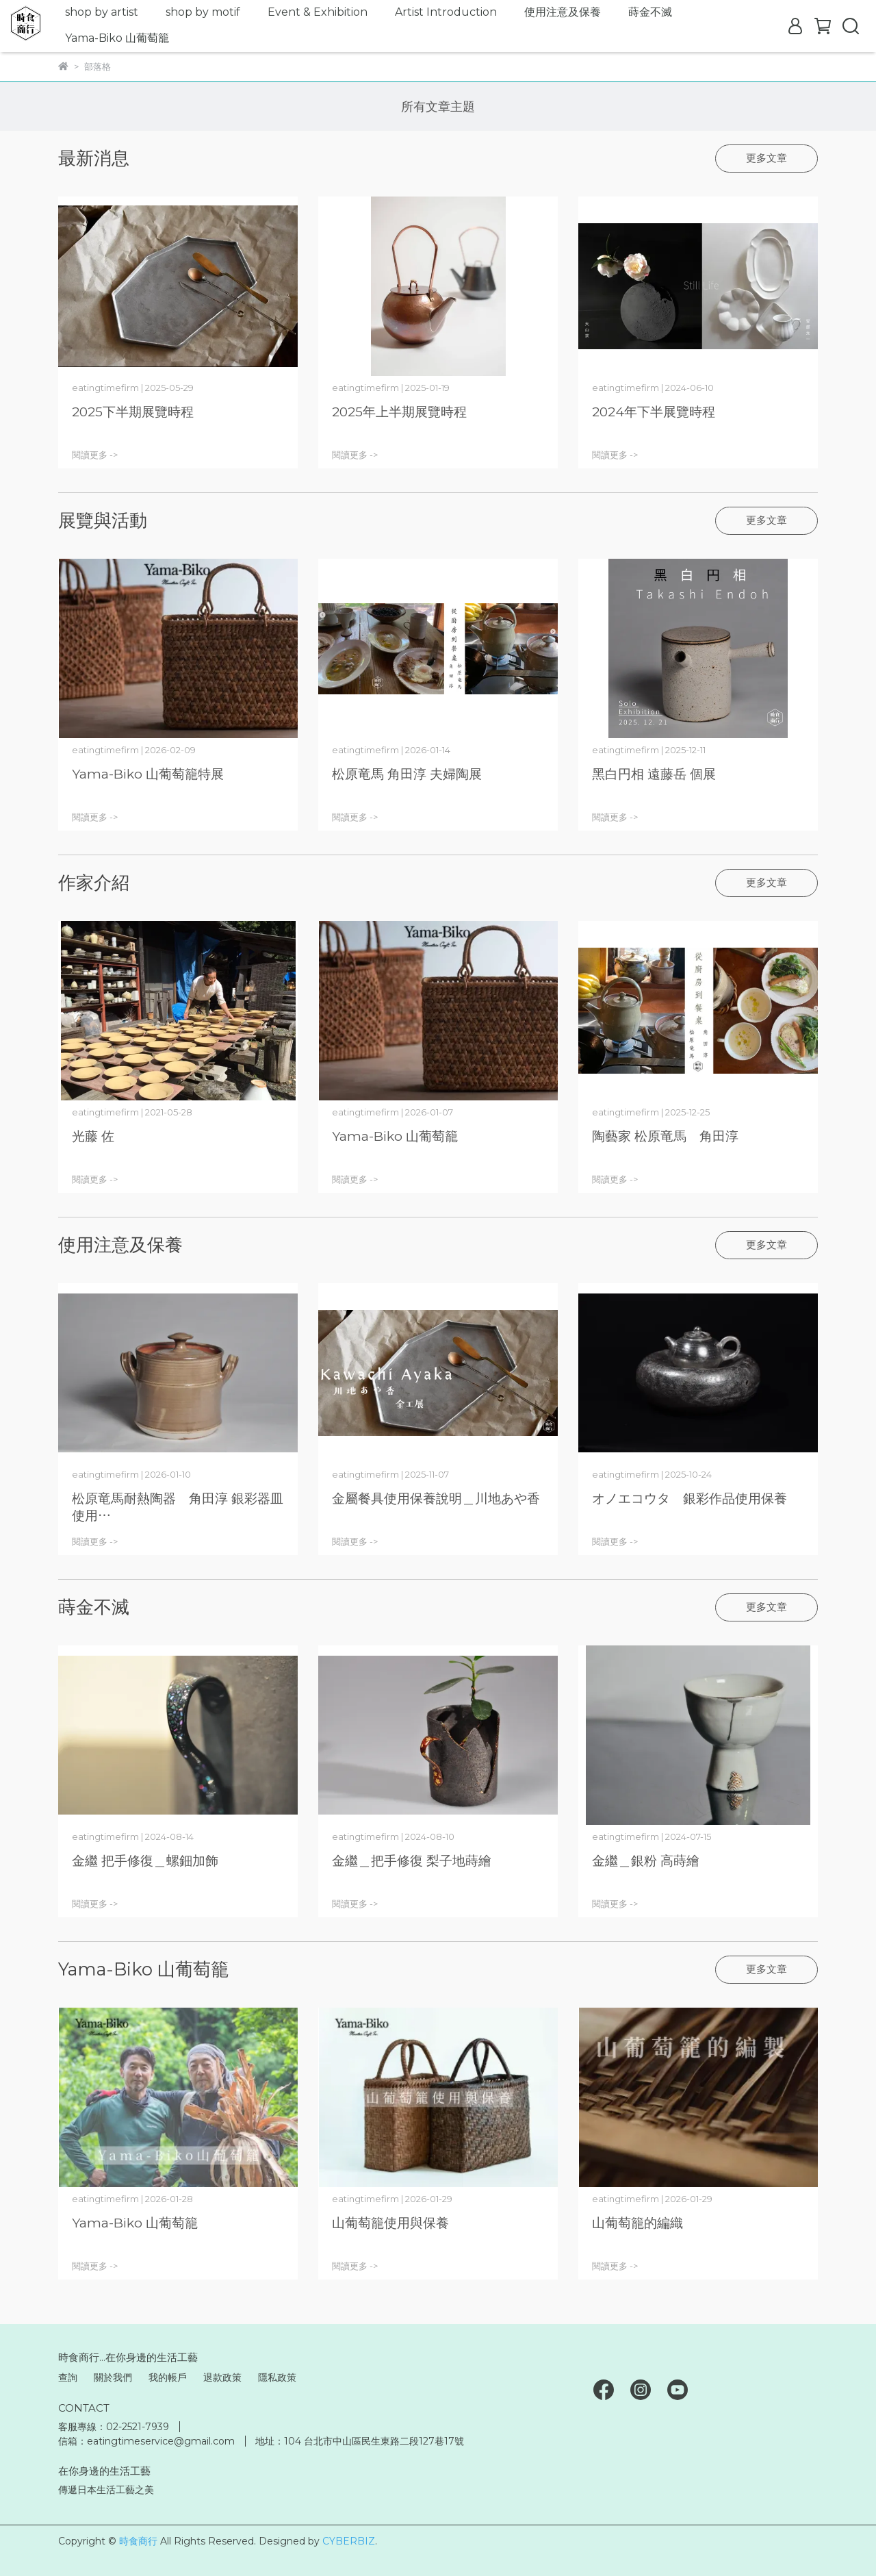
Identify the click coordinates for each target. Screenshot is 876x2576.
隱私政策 (277, 2377)
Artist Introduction (446, 11)
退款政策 (222, 2377)
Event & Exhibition (318, 11)
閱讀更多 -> (95, 455)
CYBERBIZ (348, 2541)
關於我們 (113, 2377)
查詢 (67, 2377)
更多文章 (766, 157)
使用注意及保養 (562, 11)
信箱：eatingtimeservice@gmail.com (146, 2441)
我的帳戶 (168, 2377)
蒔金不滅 (650, 11)
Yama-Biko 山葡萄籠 (117, 38)
